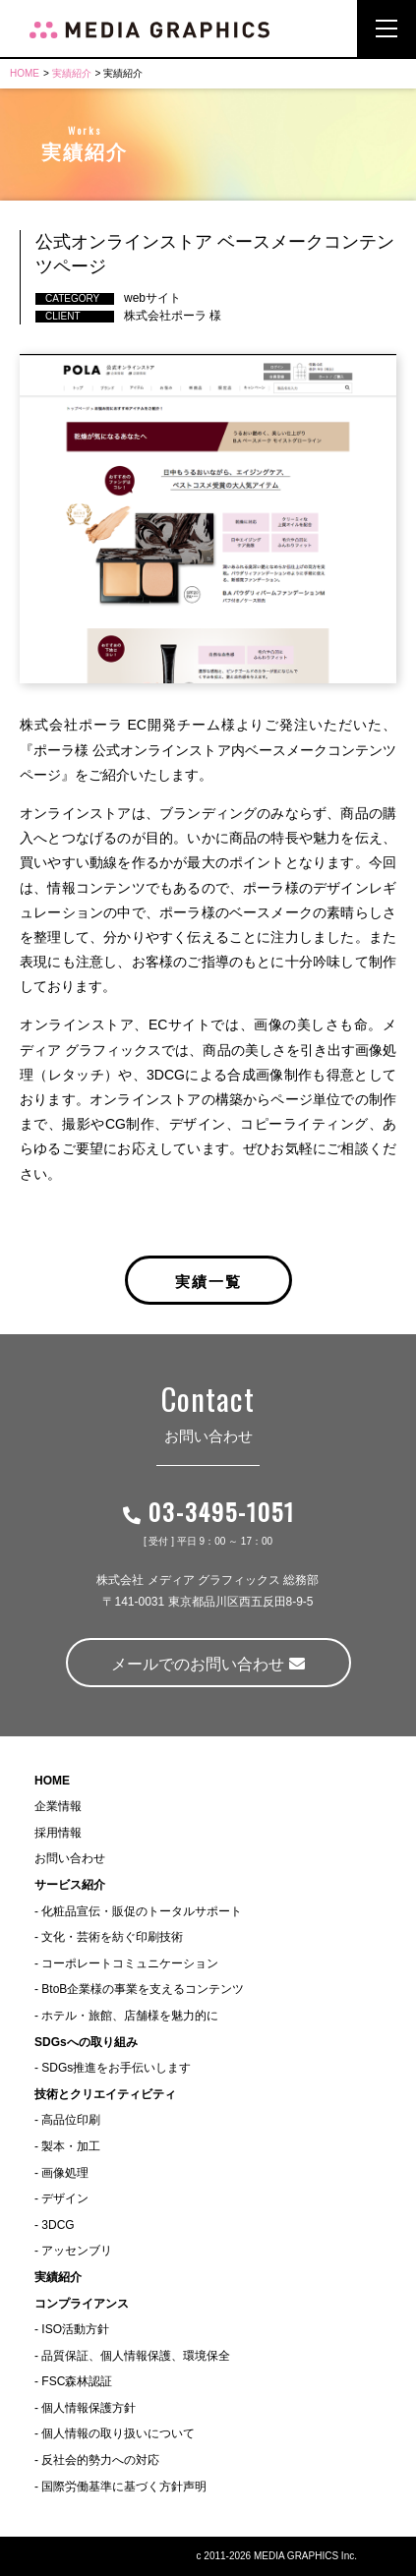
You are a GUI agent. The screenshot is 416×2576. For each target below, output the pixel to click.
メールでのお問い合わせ (207, 1664)
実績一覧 (208, 1280)
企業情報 (58, 1806)
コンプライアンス (81, 2304)
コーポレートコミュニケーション (129, 1963)
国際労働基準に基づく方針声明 (124, 2486)
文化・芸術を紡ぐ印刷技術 (112, 1937)
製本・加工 (70, 2146)
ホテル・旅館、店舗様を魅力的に (129, 2015)
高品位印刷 (70, 2120)
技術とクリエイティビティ (105, 2094)
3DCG (57, 2225)
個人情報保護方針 (88, 2408)
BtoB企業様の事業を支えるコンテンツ (142, 1989)
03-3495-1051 (208, 1511)
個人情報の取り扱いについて (118, 2433)
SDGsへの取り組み (86, 2042)
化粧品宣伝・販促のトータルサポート (141, 1911)
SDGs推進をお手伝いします (116, 2068)
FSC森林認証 (76, 2381)
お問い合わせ (69, 1858)
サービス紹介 (69, 1885)
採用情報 (58, 1833)
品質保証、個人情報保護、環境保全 (135, 2356)
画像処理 (65, 2173)
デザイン (65, 2198)
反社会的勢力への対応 (100, 2460)
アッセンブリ (76, 2250)
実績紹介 (71, 73)
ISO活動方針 (75, 2329)
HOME (24, 73)
